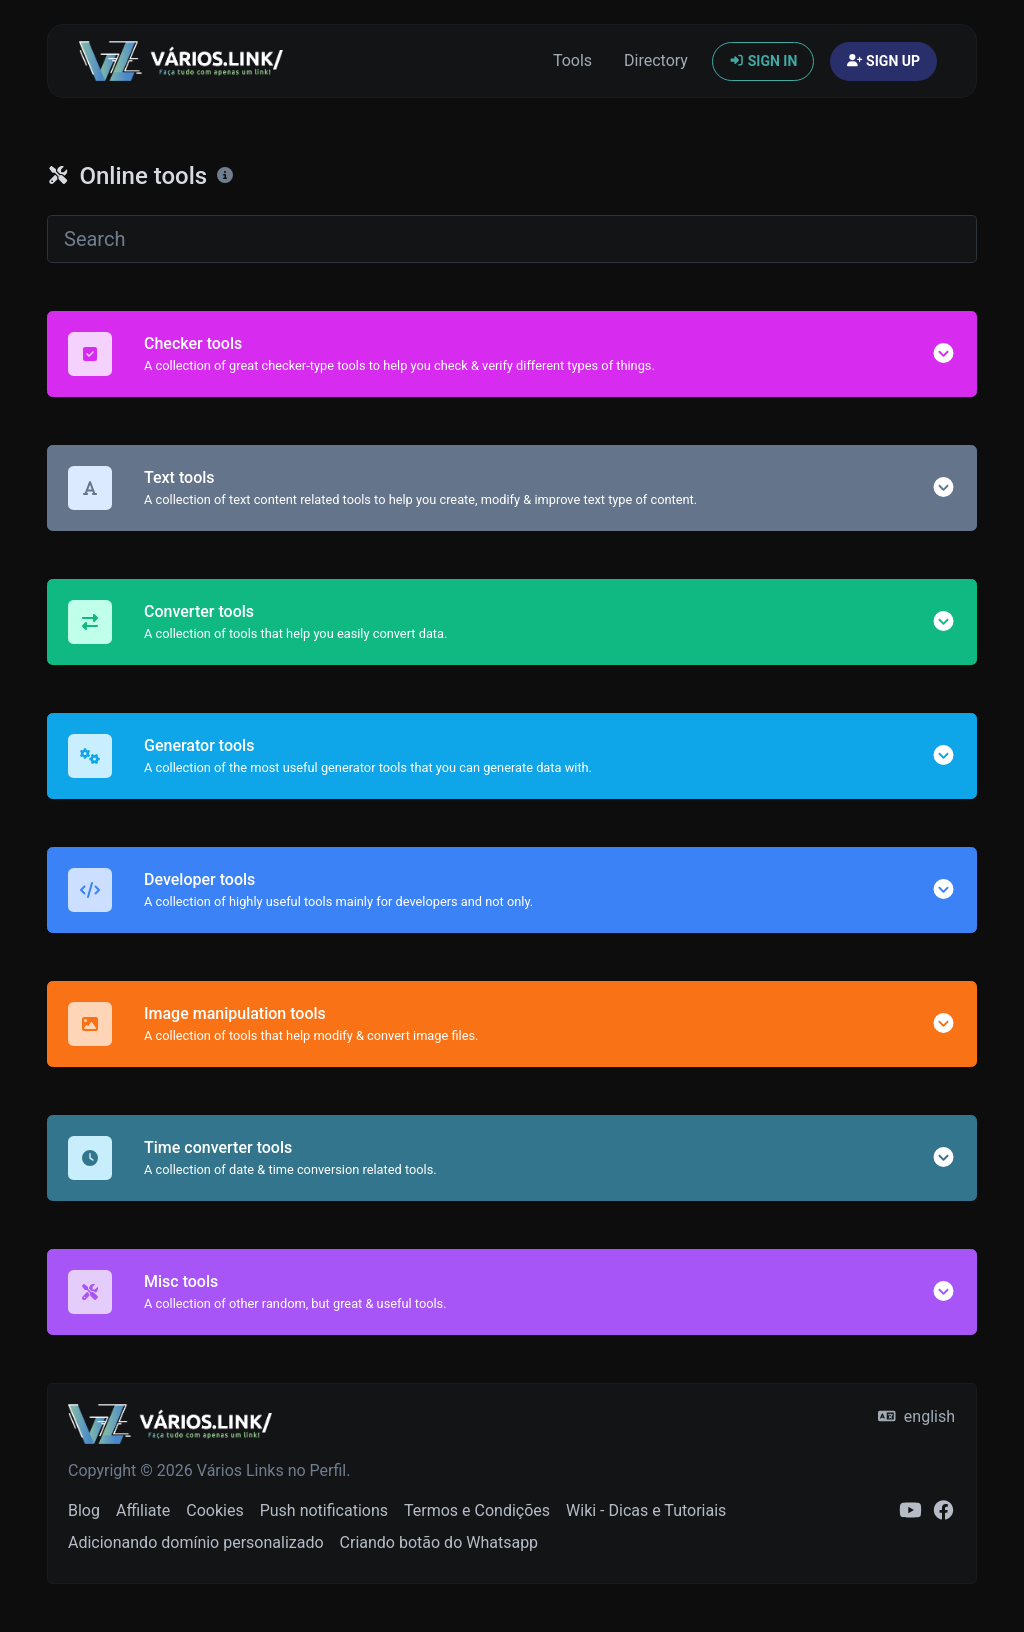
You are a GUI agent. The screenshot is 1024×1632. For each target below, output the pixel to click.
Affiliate (143, 1510)
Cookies (214, 1510)
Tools (572, 60)
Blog (84, 1510)
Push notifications (324, 1510)
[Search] (512, 239)
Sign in (763, 61)
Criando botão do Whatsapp (439, 1542)
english (916, 1416)
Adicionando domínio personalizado (196, 1542)
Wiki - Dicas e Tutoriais (646, 1510)
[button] (943, 353)
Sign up (883, 61)
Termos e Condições (477, 1510)
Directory (656, 60)
